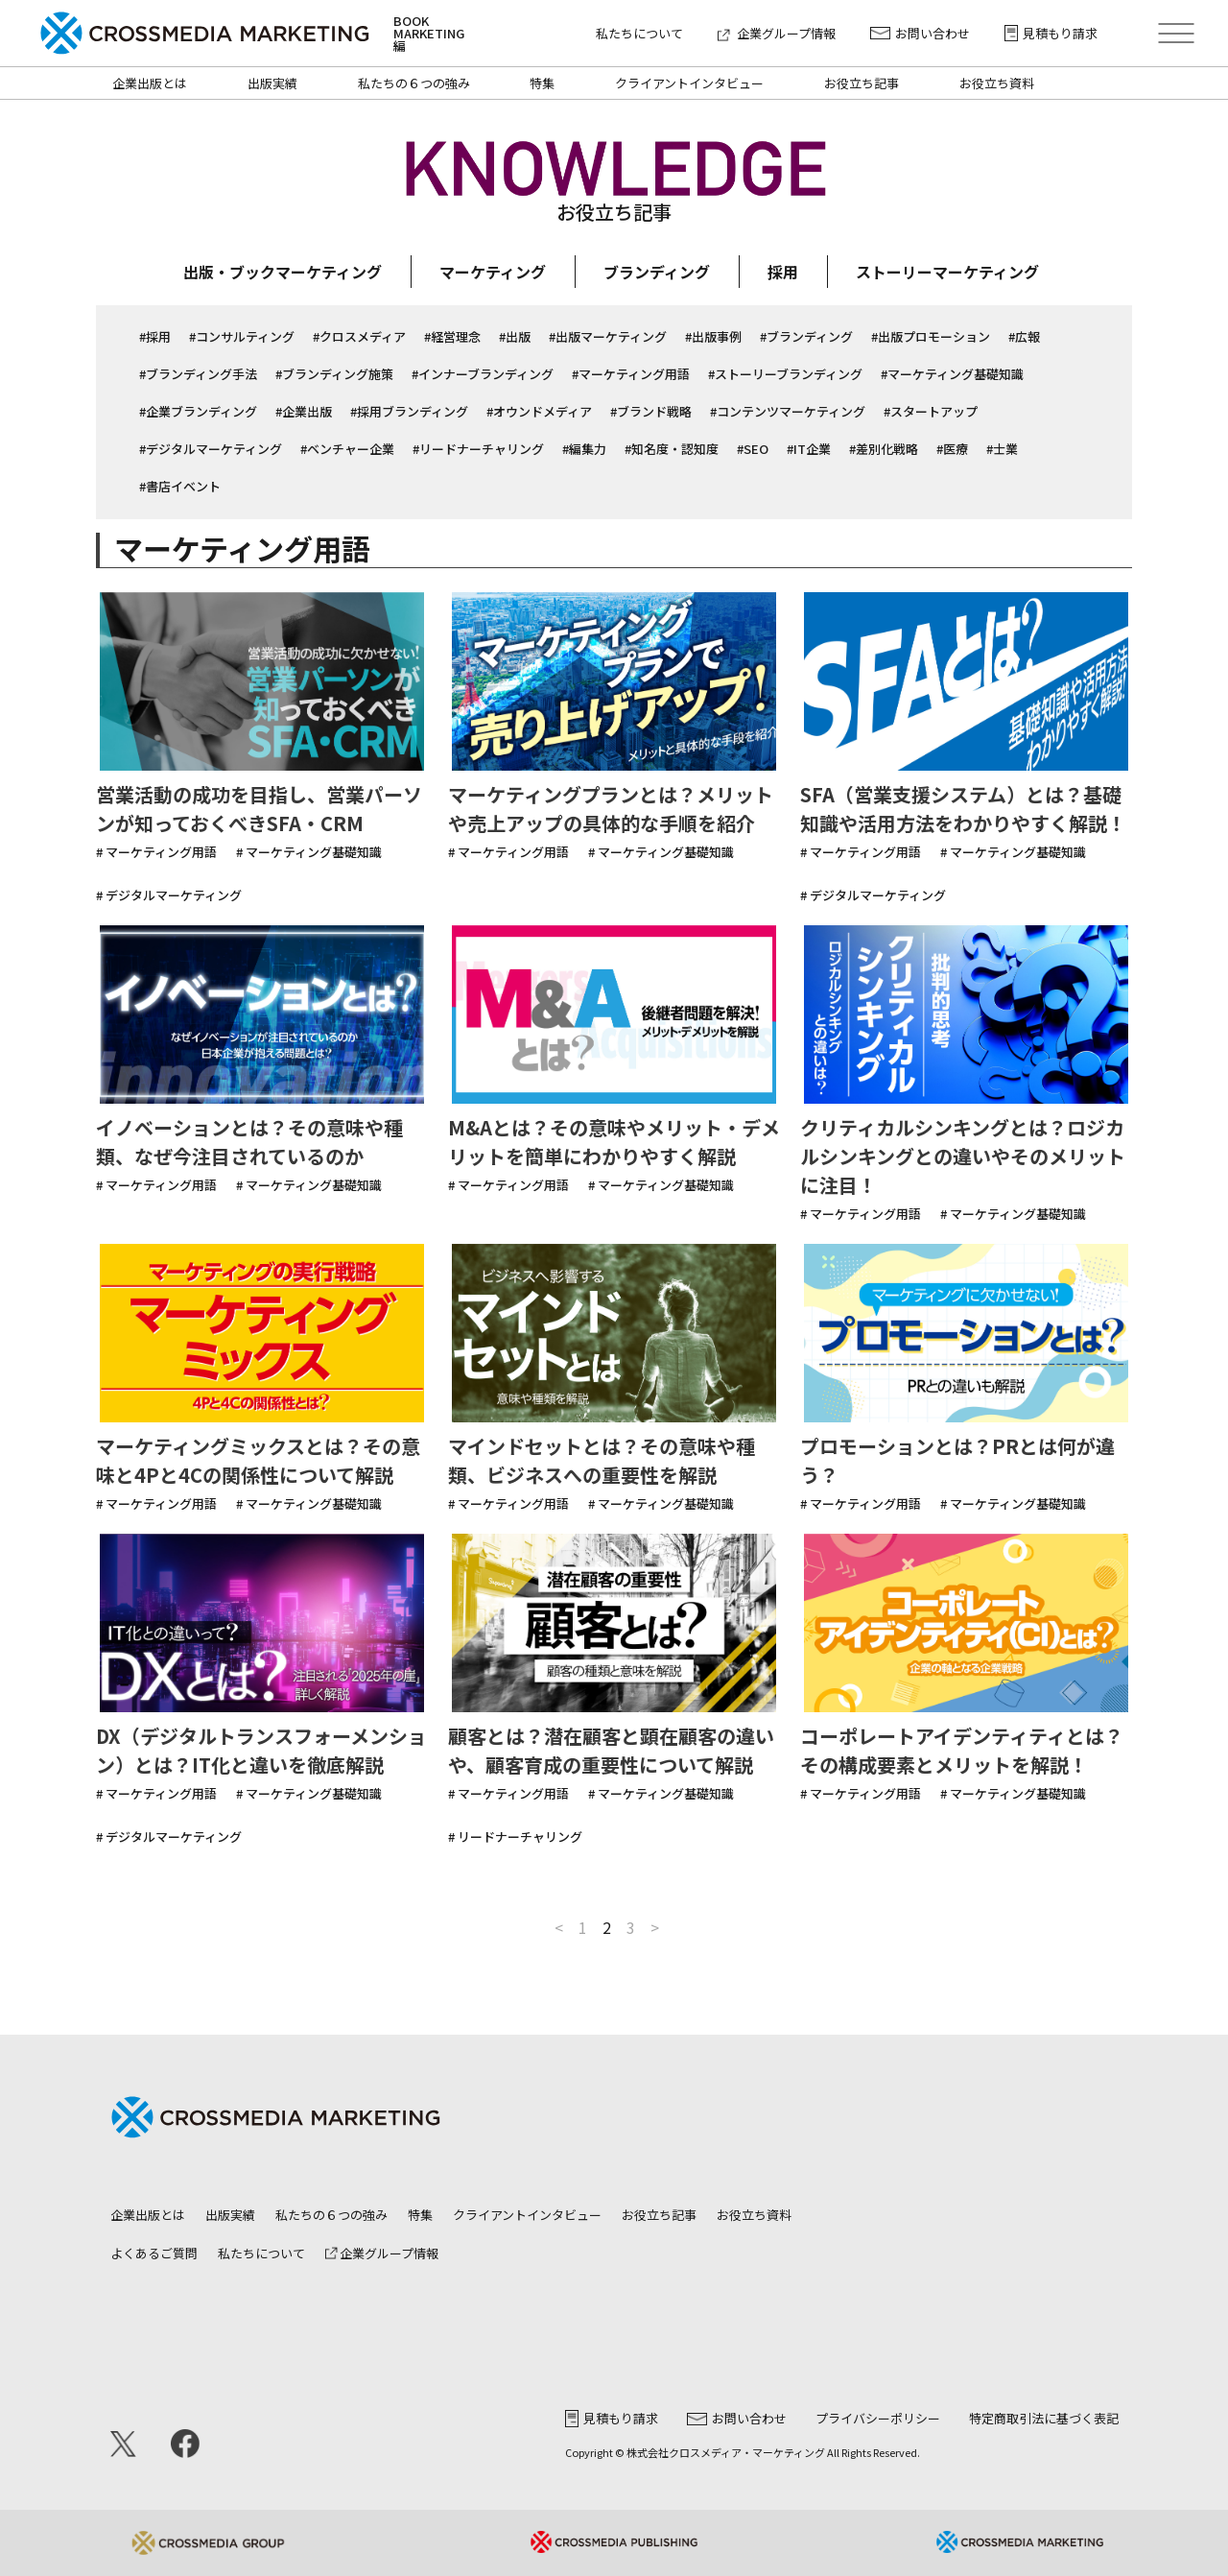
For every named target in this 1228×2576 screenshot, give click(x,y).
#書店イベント (180, 486)
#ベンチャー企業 (347, 449)
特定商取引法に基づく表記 (1044, 2418)
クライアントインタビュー (689, 83)
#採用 (155, 336)
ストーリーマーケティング (947, 271)
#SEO (752, 449)
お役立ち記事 (861, 83)
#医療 (952, 449)
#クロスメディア (359, 336)
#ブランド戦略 (651, 411)
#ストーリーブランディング (785, 374)
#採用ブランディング (409, 411)
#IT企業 (809, 449)
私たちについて (639, 33)
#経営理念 (452, 336)
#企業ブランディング (198, 411)
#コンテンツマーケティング (787, 411)
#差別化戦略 (883, 449)
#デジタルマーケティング (210, 449)
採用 (783, 271)
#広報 (1024, 336)
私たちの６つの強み (414, 83)
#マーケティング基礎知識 (952, 374)
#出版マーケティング (608, 336)
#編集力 (584, 449)
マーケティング (492, 271)
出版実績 (272, 83)
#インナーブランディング (483, 374)
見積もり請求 (1051, 33)
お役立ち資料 (996, 83)
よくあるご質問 (154, 2253)
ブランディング (656, 271)
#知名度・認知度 (672, 449)
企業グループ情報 (777, 33)
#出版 (515, 336)
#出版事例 (713, 336)
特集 (542, 83)
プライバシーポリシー (877, 2418)
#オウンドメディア (539, 411)
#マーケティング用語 (631, 374)
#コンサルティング (242, 336)
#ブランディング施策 (334, 374)
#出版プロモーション (930, 336)
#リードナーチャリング (478, 449)
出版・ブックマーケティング (282, 271)
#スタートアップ (931, 411)
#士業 (1002, 449)
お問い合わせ (920, 33)
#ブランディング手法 (198, 374)
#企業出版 (303, 411)
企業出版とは (149, 83)
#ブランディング (806, 336)
